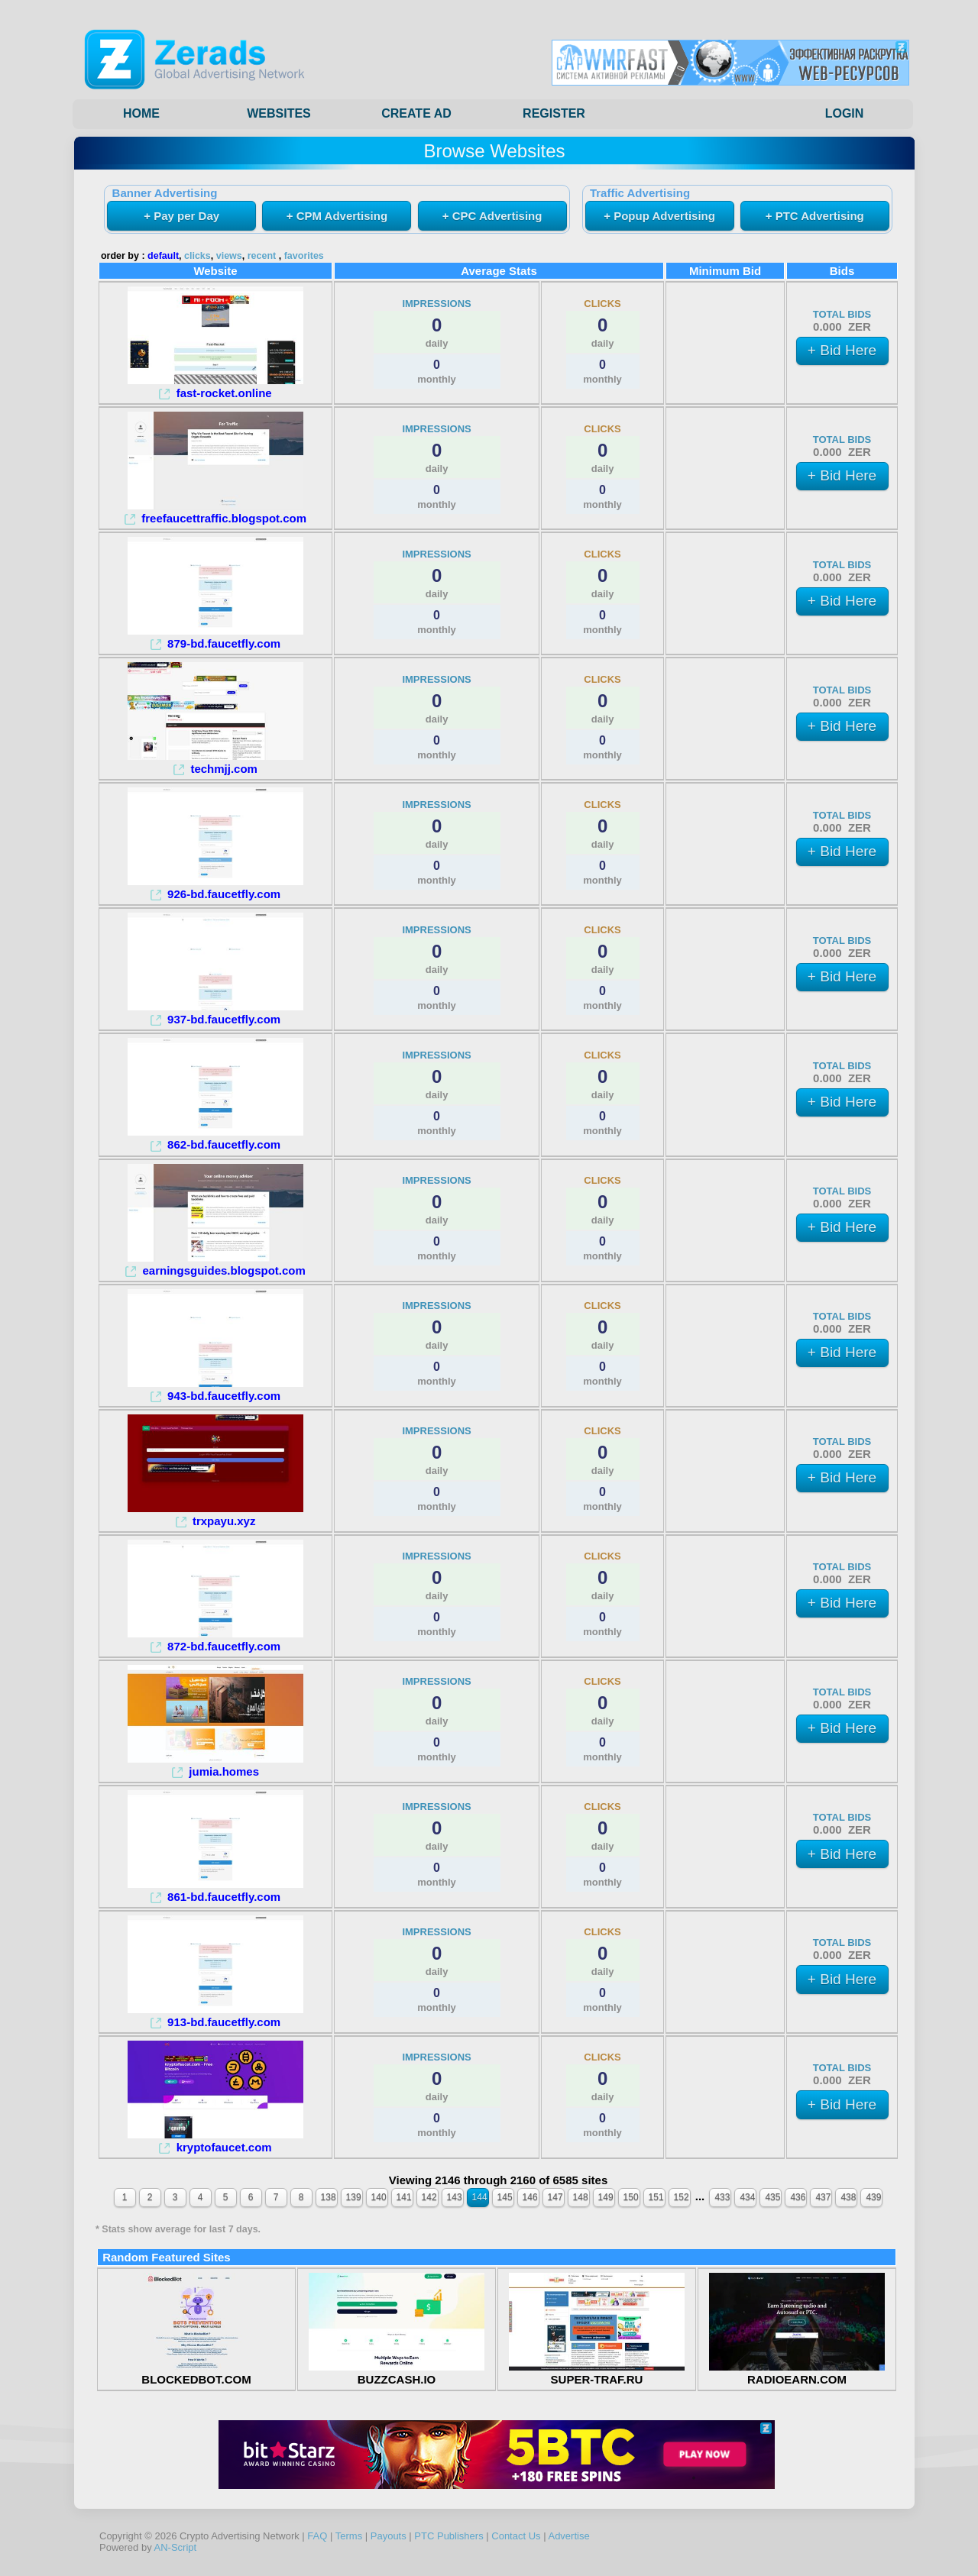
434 (747, 2197)
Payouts (388, 2536)
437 (823, 2197)
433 (722, 2197)
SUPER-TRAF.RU (597, 2373)
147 (555, 2197)
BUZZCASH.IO (396, 2373)
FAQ (317, 2536)
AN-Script (175, 2547)
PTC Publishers (448, 2536)
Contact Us (515, 2536)
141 (404, 2197)
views (229, 255)
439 (873, 2197)
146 (530, 2197)
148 (580, 2197)
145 (505, 2197)
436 (797, 2197)
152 (681, 2197)
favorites (304, 255)
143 (454, 2197)
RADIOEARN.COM (797, 2373)
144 (479, 2197)
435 (772, 2197)
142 (429, 2197)
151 (656, 2197)
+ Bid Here (842, 350)
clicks (197, 255)
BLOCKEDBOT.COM (196, 2373)
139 (353, 2197)
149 (606, 2197)
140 (379, 2197)
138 (328, 2197)
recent (262, 255)
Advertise (568, 2536)
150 (631, 2197)
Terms (348, 2536)
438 (848, 2197)
